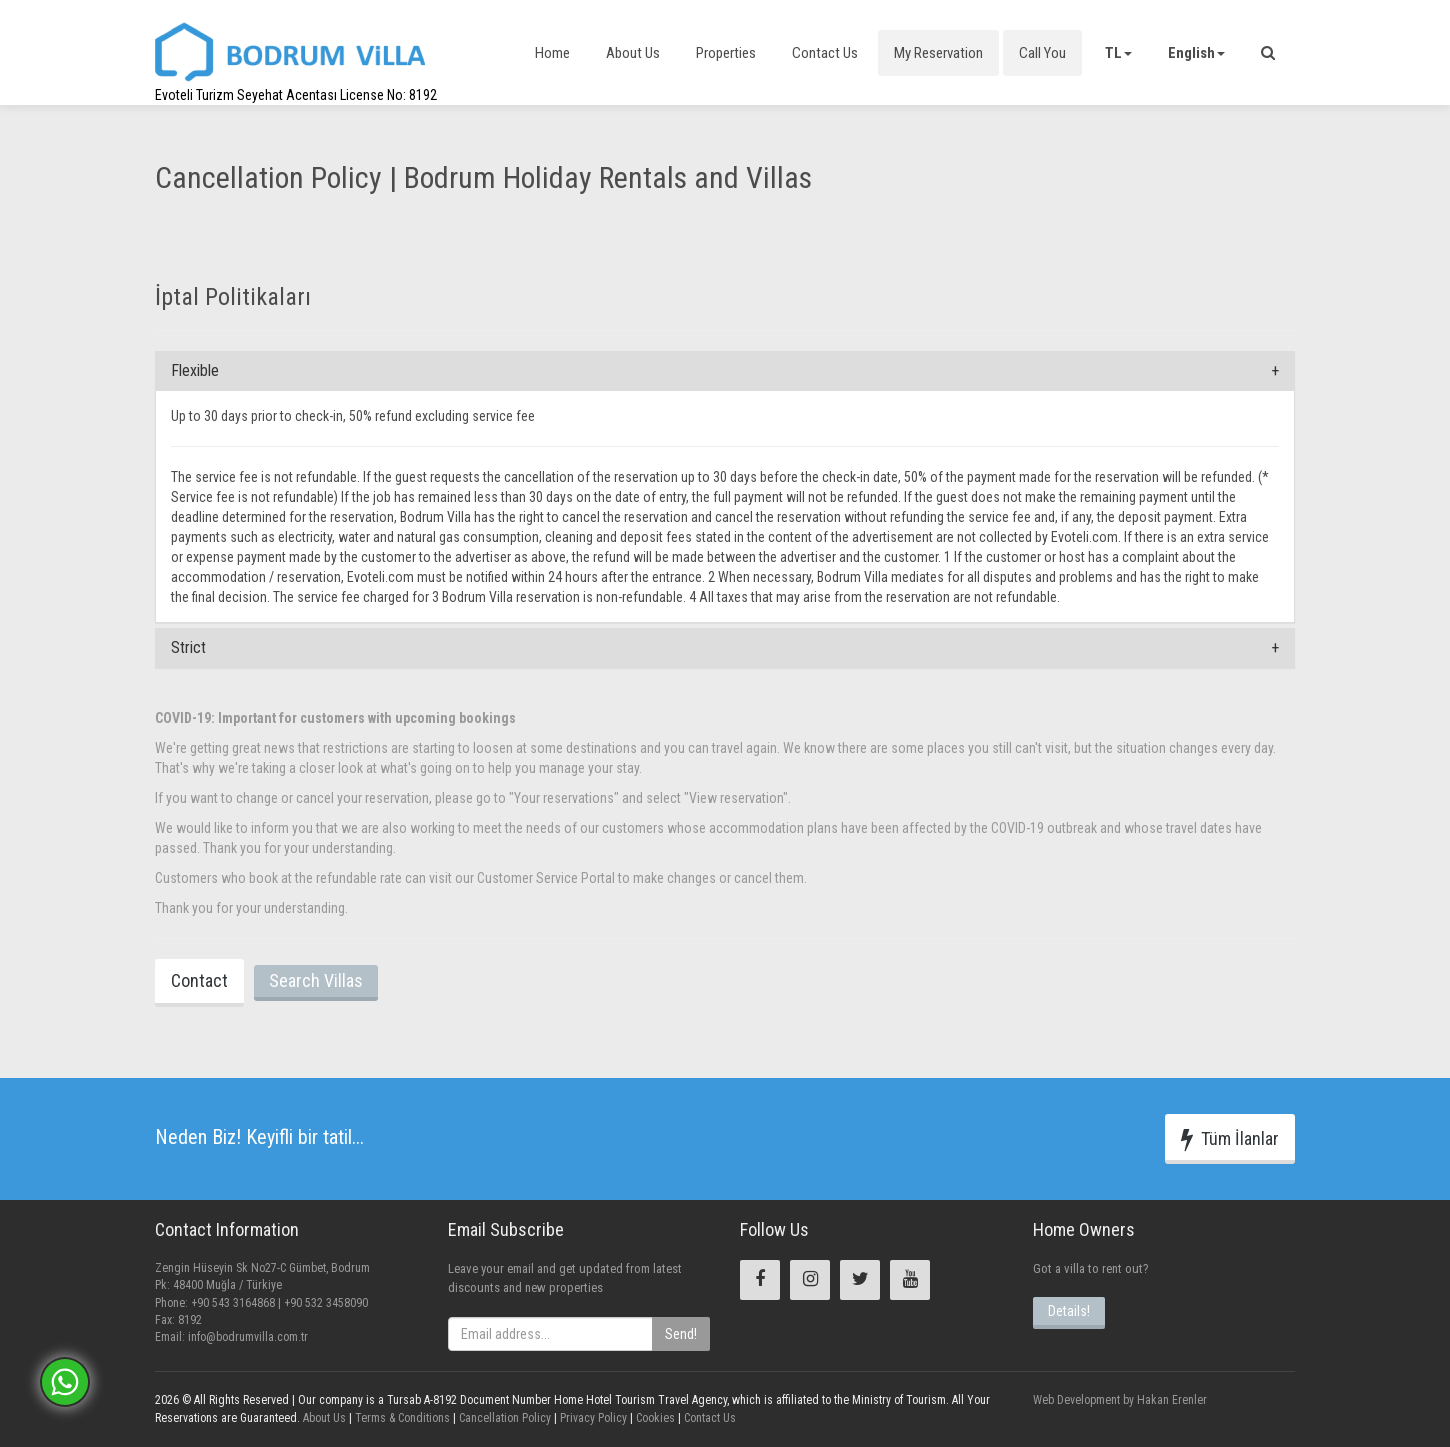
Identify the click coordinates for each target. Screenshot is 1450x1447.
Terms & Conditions (401, 1418)
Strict (188, 647)
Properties (726, 53)
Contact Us (825, 53)
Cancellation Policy (503, 1418)
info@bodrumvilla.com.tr (248, 1337)
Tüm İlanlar (1230, 1139)
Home (552, 53)
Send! (681, 1334)
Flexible (195, 370)
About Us (633, 53)
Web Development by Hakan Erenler (1120, 1400)
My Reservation (938, 53)
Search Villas (316, 980)
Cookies (654, 1418)
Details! (1069, 1311)
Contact (199, 980)
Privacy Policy (592, 1418)
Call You (1042, 53)
